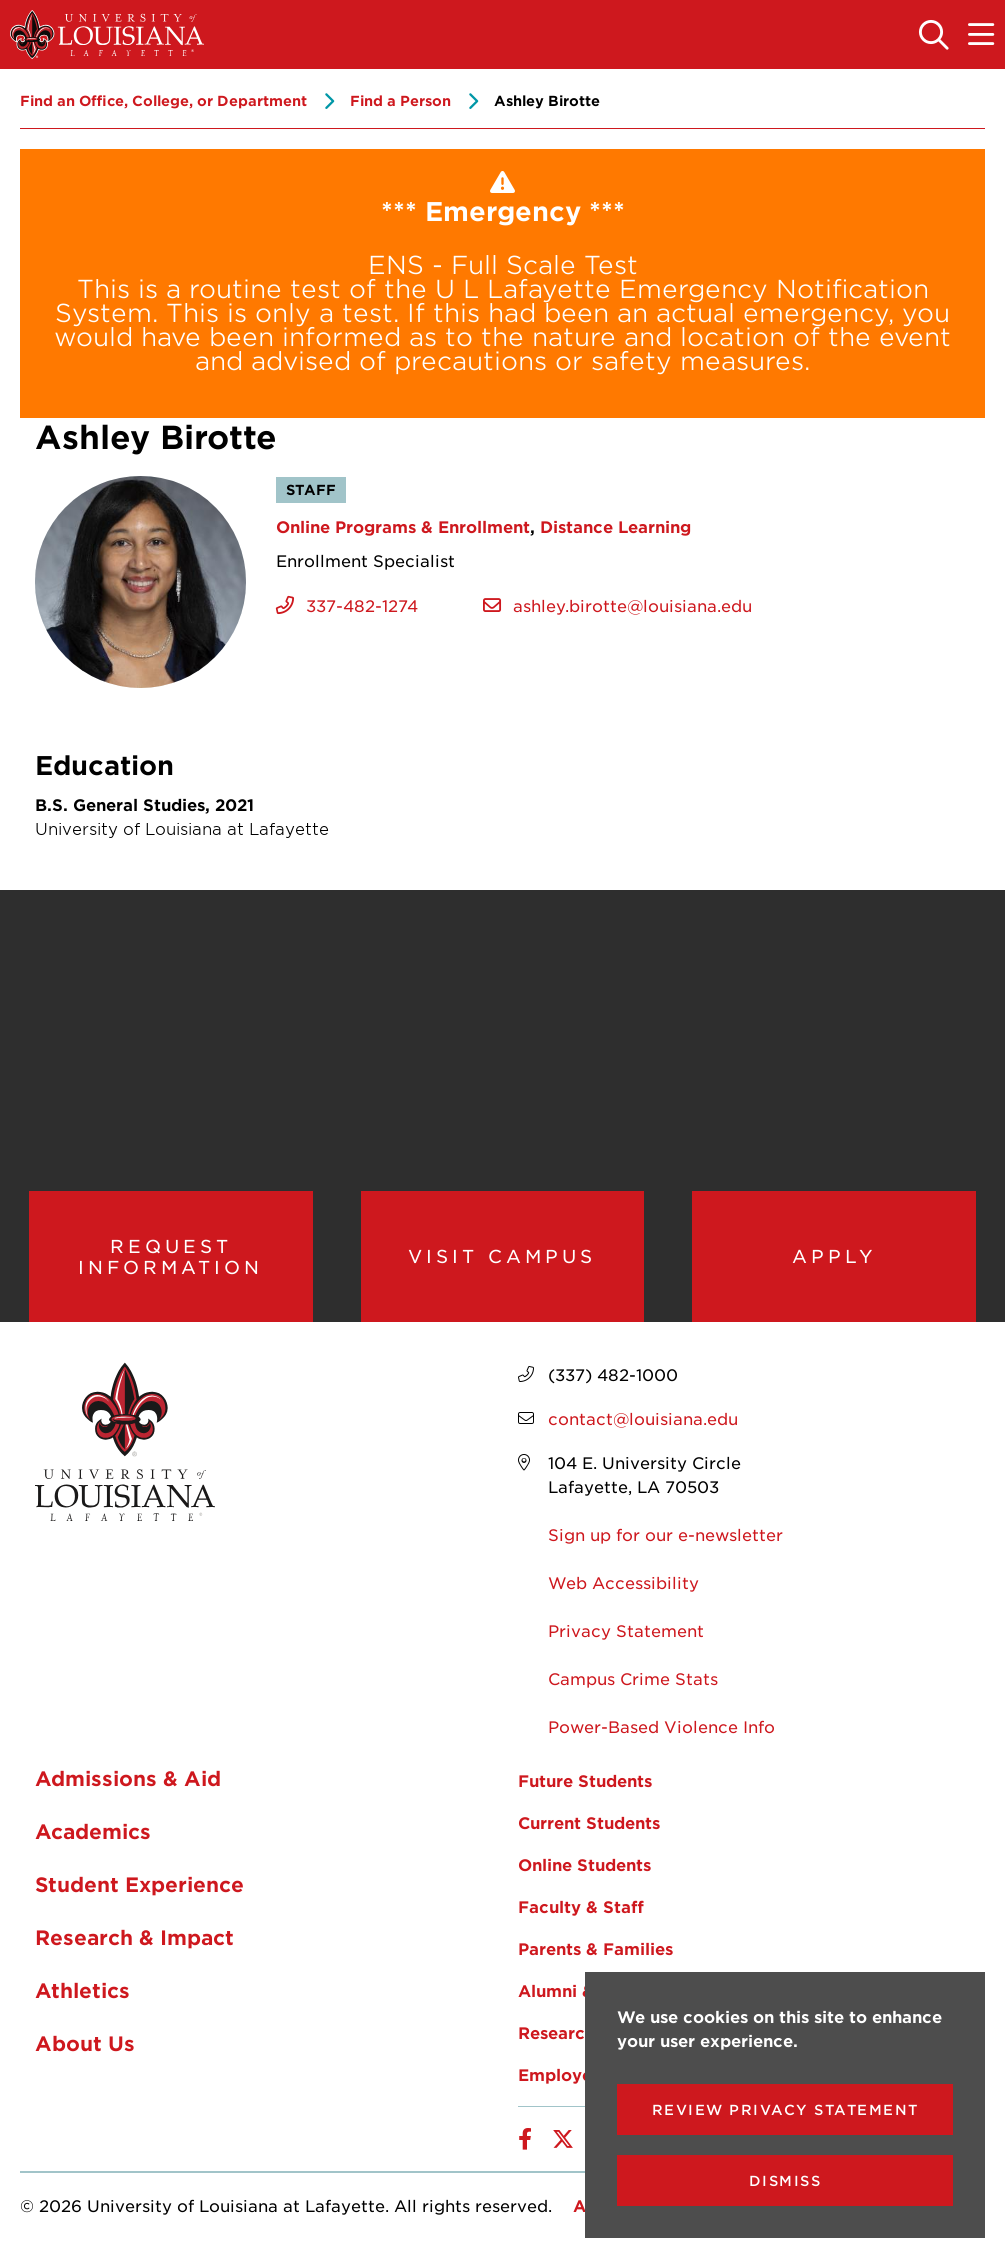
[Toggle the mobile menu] (982, 36)
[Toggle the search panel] (935, 36)
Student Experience (139, 1885)
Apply (834, 1257)
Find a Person (400, 100)
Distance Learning (615, 526)
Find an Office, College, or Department (163, 100)
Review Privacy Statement (785, 2109)
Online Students (584, 1865)
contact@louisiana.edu (643, 1419)
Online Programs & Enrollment (403, 526)
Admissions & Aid (128, 1779)
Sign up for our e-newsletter (665, 1535)
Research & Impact (134, 1938)
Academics (93, 1832)
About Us (85, 2044)
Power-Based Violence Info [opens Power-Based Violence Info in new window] (661, 1727)
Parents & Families (595, 1949)
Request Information (170, 1256)
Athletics (82, 1991)
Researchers (569, 2033)
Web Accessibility (623, 1583)
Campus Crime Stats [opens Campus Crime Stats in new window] (633, 1679)
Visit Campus (502, 1257)
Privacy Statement (626, 1631)
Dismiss (785, 2180)
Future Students (585, 1781)
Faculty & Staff (581, 1907)
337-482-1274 (362, 605)
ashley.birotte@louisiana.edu (632, 605)
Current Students (589, 1823)
